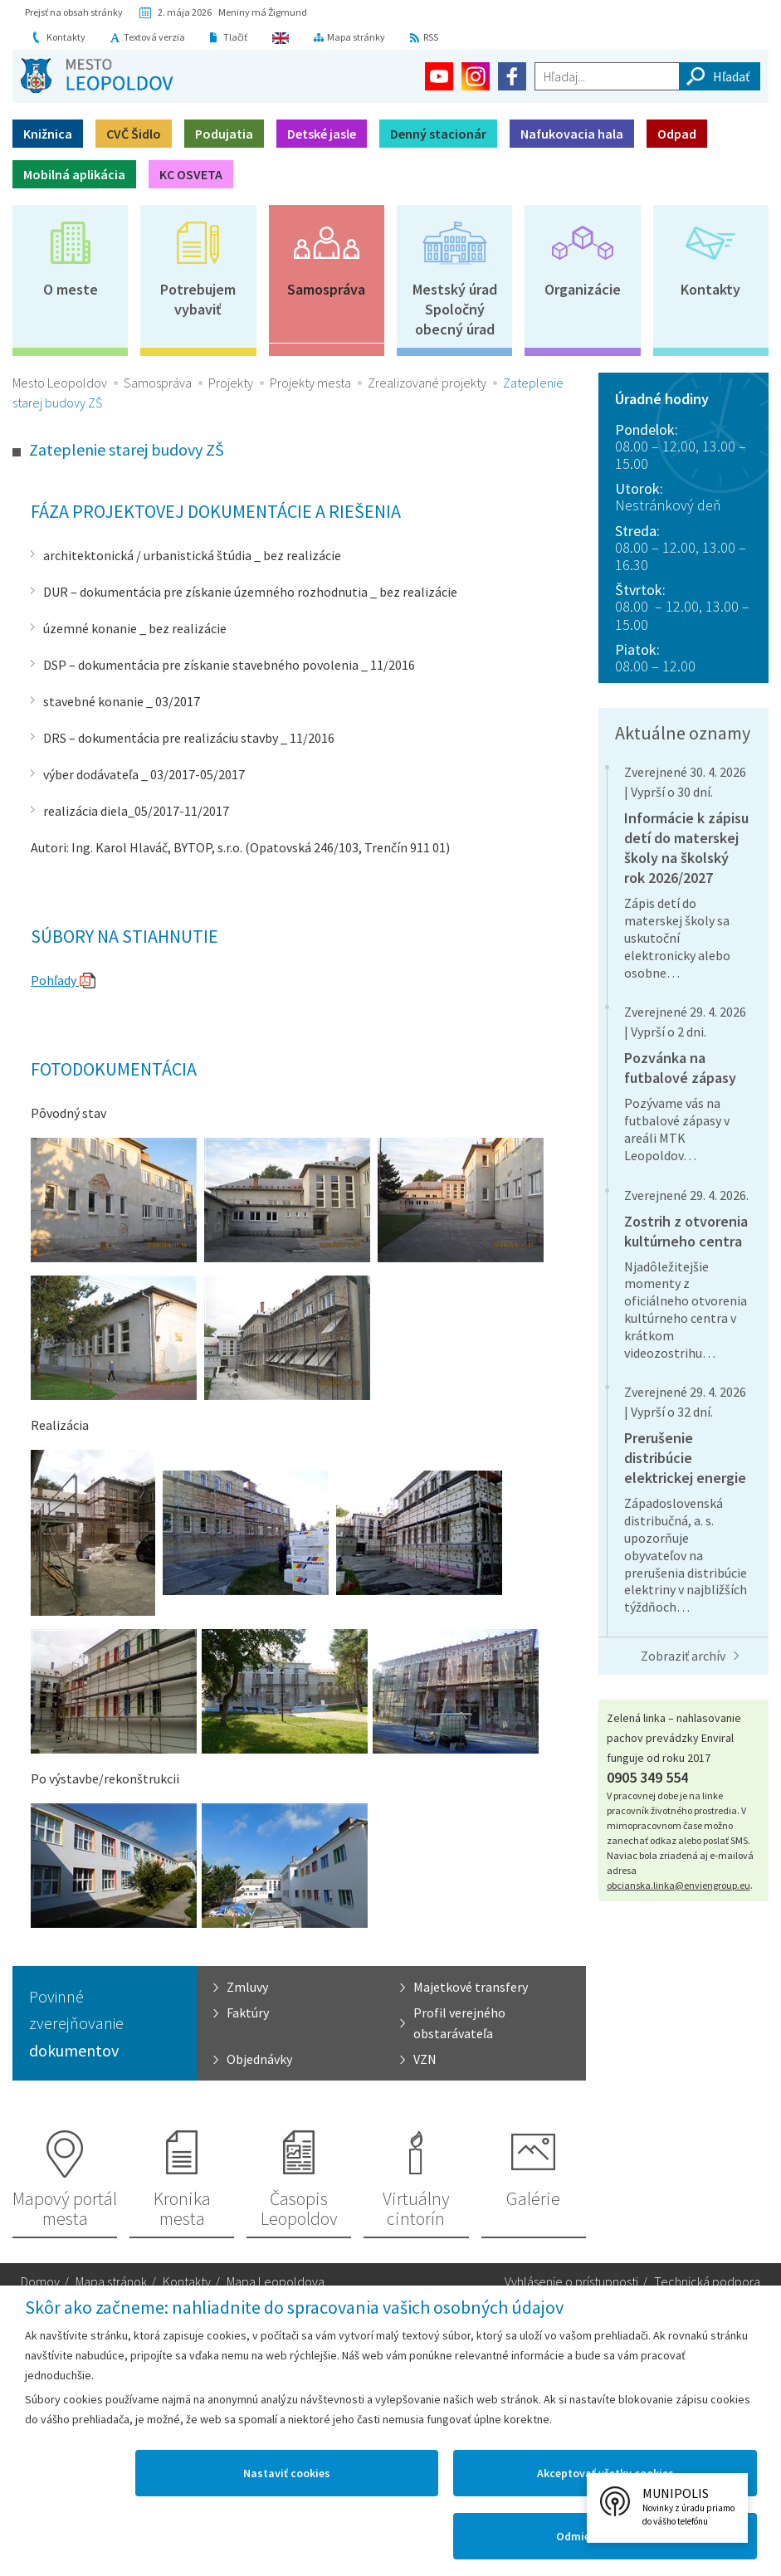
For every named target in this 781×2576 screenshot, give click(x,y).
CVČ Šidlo (133, 133)
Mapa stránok (111, 2281)
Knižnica (47, 133)
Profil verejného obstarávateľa (459, 2023)
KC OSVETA (190, 174)
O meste (70, 289)
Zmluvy (247, 1986)
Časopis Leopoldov (299, 2208)
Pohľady (55, 980)
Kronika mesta (182, 2208)
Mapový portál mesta (64, 2208)
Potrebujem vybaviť (198, 299)
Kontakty (65, 37)
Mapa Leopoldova (276, 2281)
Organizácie (582, 289)
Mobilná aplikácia (74, 174)
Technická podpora (707, 2281)
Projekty (230, 382)
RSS (431, 37)
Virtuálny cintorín (416, 2208)
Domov (40, 2281)
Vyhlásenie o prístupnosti (571, 2281)
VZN (425, 2059)
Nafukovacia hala (571, 133)
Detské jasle (321, 133)
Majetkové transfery (470, 1986)
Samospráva (326, 289)
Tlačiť (235, 37)
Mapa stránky (357, 37)
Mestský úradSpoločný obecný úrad (454, 309)
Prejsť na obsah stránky (74, 12)
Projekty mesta (310, 382)
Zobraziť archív (683, 1655)
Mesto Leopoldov (59, 382)
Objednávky (259, 2059)
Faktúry (248, 2012)
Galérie (533, 2198)
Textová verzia (154, 37)
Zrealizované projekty (427, 382)
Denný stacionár (438, 133)
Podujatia (224, 133)
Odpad (676, 133)
